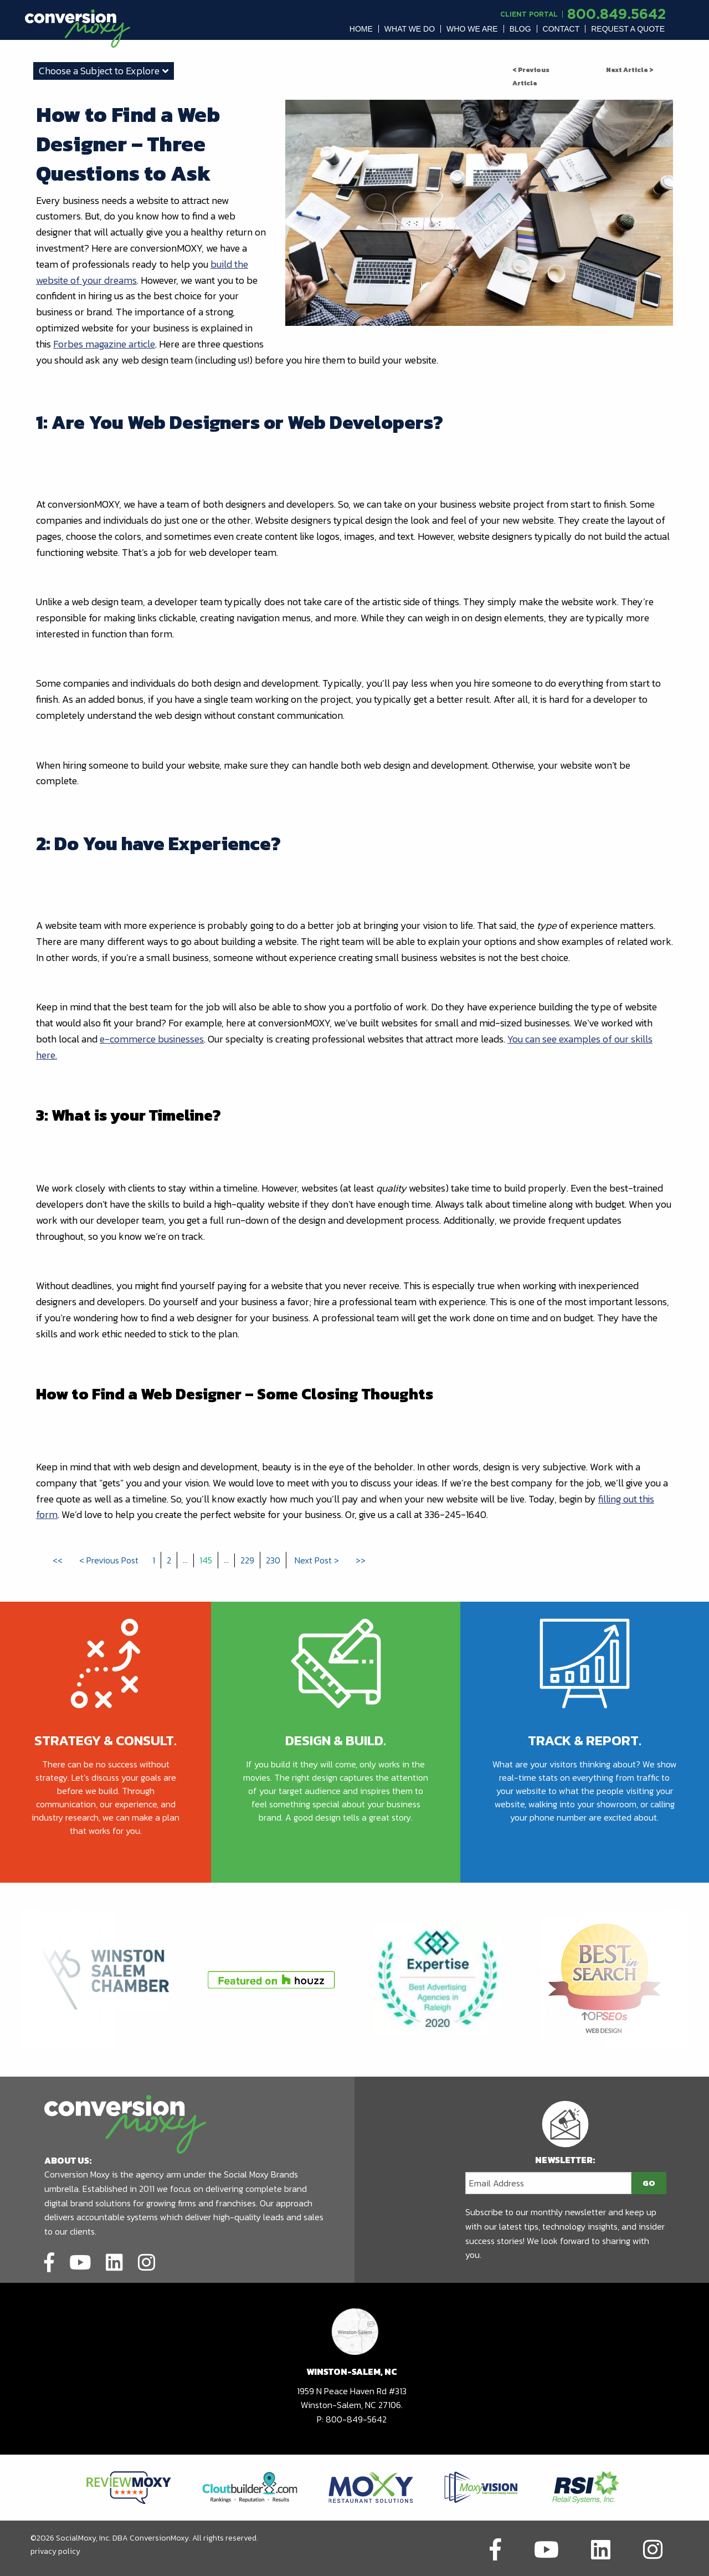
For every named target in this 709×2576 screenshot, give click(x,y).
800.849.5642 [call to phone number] (616, 13)
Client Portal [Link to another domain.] (529, 14)
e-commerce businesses (152, 1038)
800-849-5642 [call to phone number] (356, 2419)
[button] (361, 29)
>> (361, 1560)
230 (273, 1560)
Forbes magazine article (104, 343)
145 (205, 1560)
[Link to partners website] (128, 2486)
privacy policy (55, 2551)
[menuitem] (361, 29)
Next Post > (317, 1560)
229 (247, 1560)
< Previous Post (108, 1560)
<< (58, 1560)
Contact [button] (561, 29)
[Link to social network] (49, 2260)
